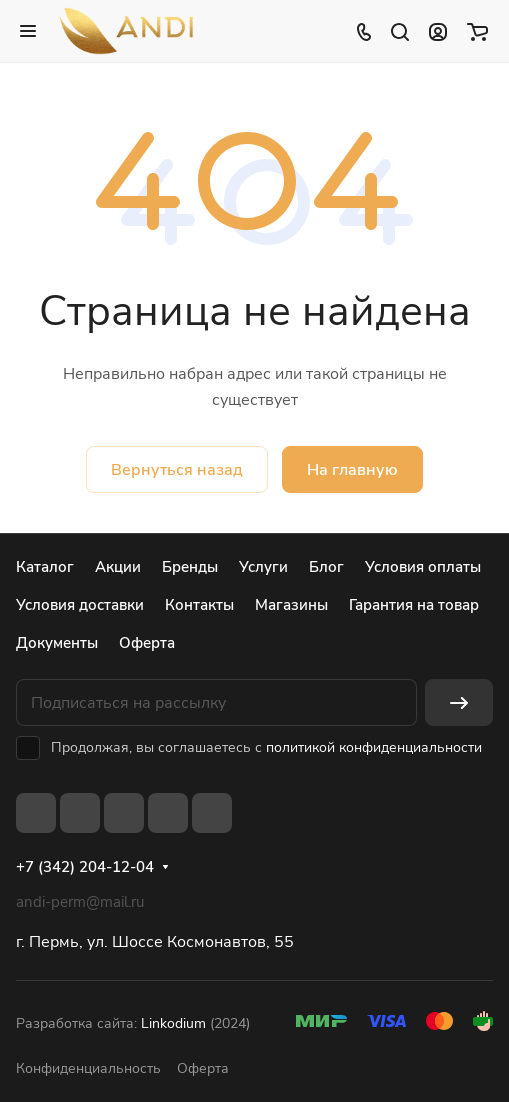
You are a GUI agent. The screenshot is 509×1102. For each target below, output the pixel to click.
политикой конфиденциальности (374, 747)
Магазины (291, 605)
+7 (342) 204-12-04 (85, 867)
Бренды (190, 567)
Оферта (147, 643)
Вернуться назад (177, 470)
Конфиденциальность (88, 1068)
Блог (326, 567)
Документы (57, 643)
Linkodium (173, 1023)
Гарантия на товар (414, 605)
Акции (118, 567)
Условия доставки (80, 605)
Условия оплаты (423, 567)
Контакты (199, 605)
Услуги (263, 567)
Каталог (45, 567)
